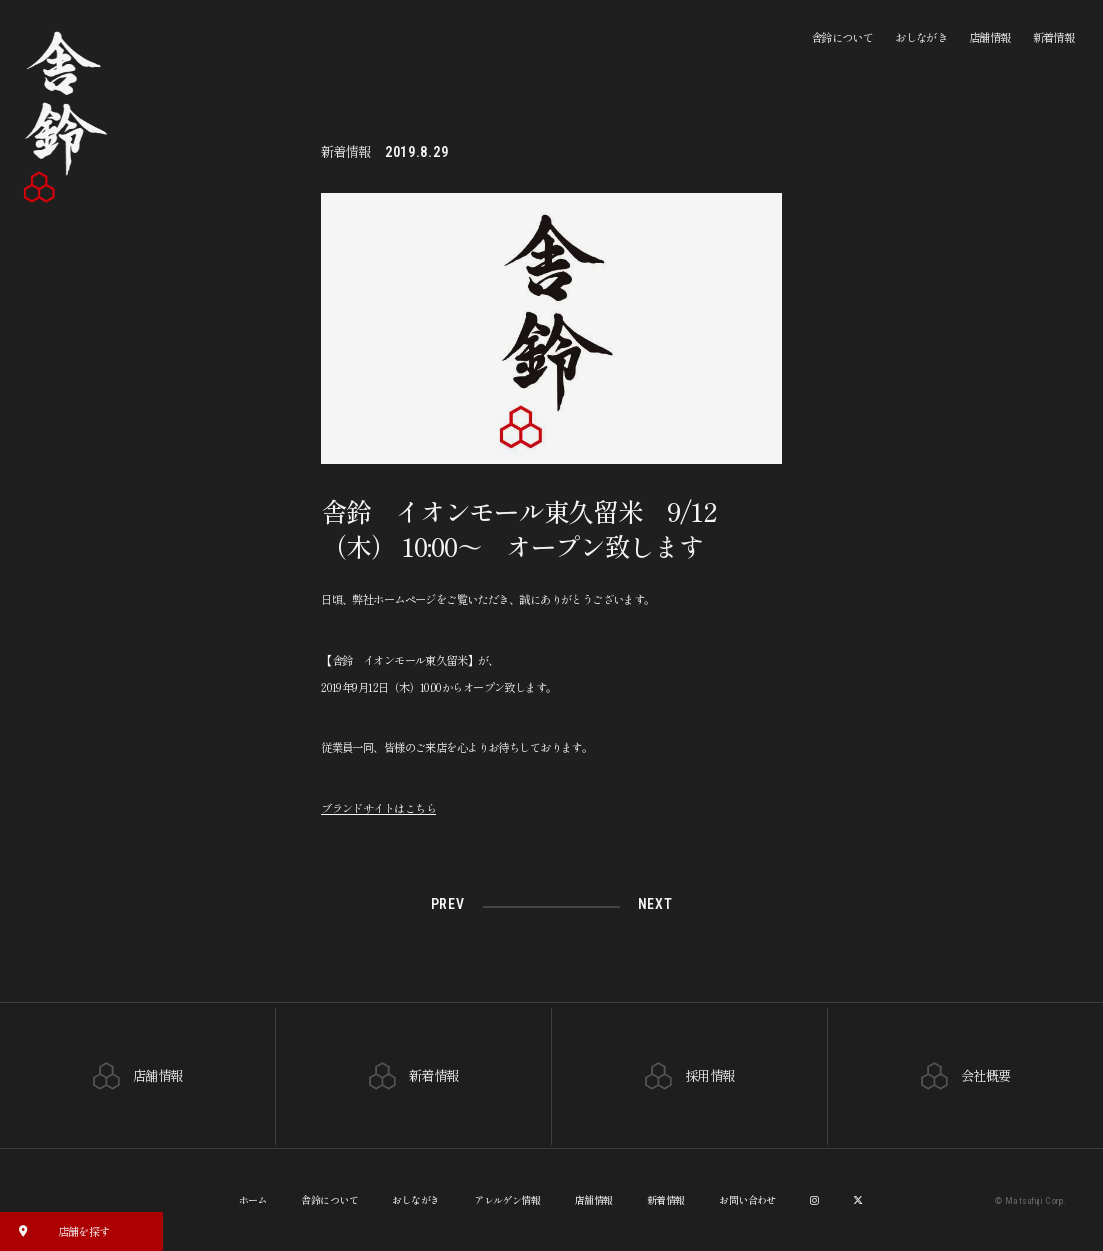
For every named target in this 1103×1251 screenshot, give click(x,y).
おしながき (921, 37)
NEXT (654, 904)
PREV (448, 904)
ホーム (253, 1198)
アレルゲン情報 (507, 1198)
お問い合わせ (747, 1198)
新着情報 (1054, 37)
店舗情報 (990, 37)
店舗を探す (58, 1230)
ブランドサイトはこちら (378, 808)
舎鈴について (842, 37)
